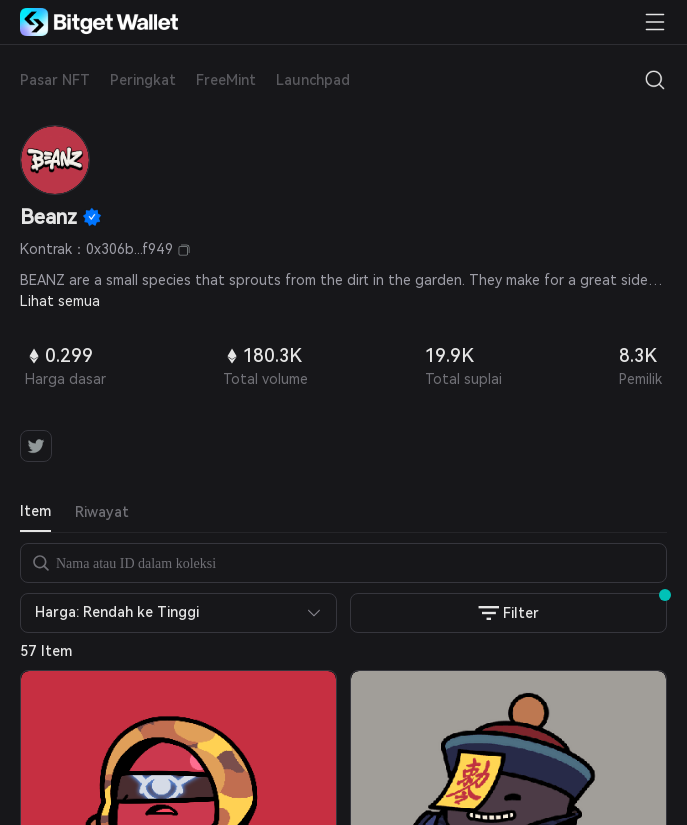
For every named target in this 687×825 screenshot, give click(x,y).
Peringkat (143, 80)
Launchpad (313, 80)
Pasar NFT (55, 80)
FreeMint (226, 80)
